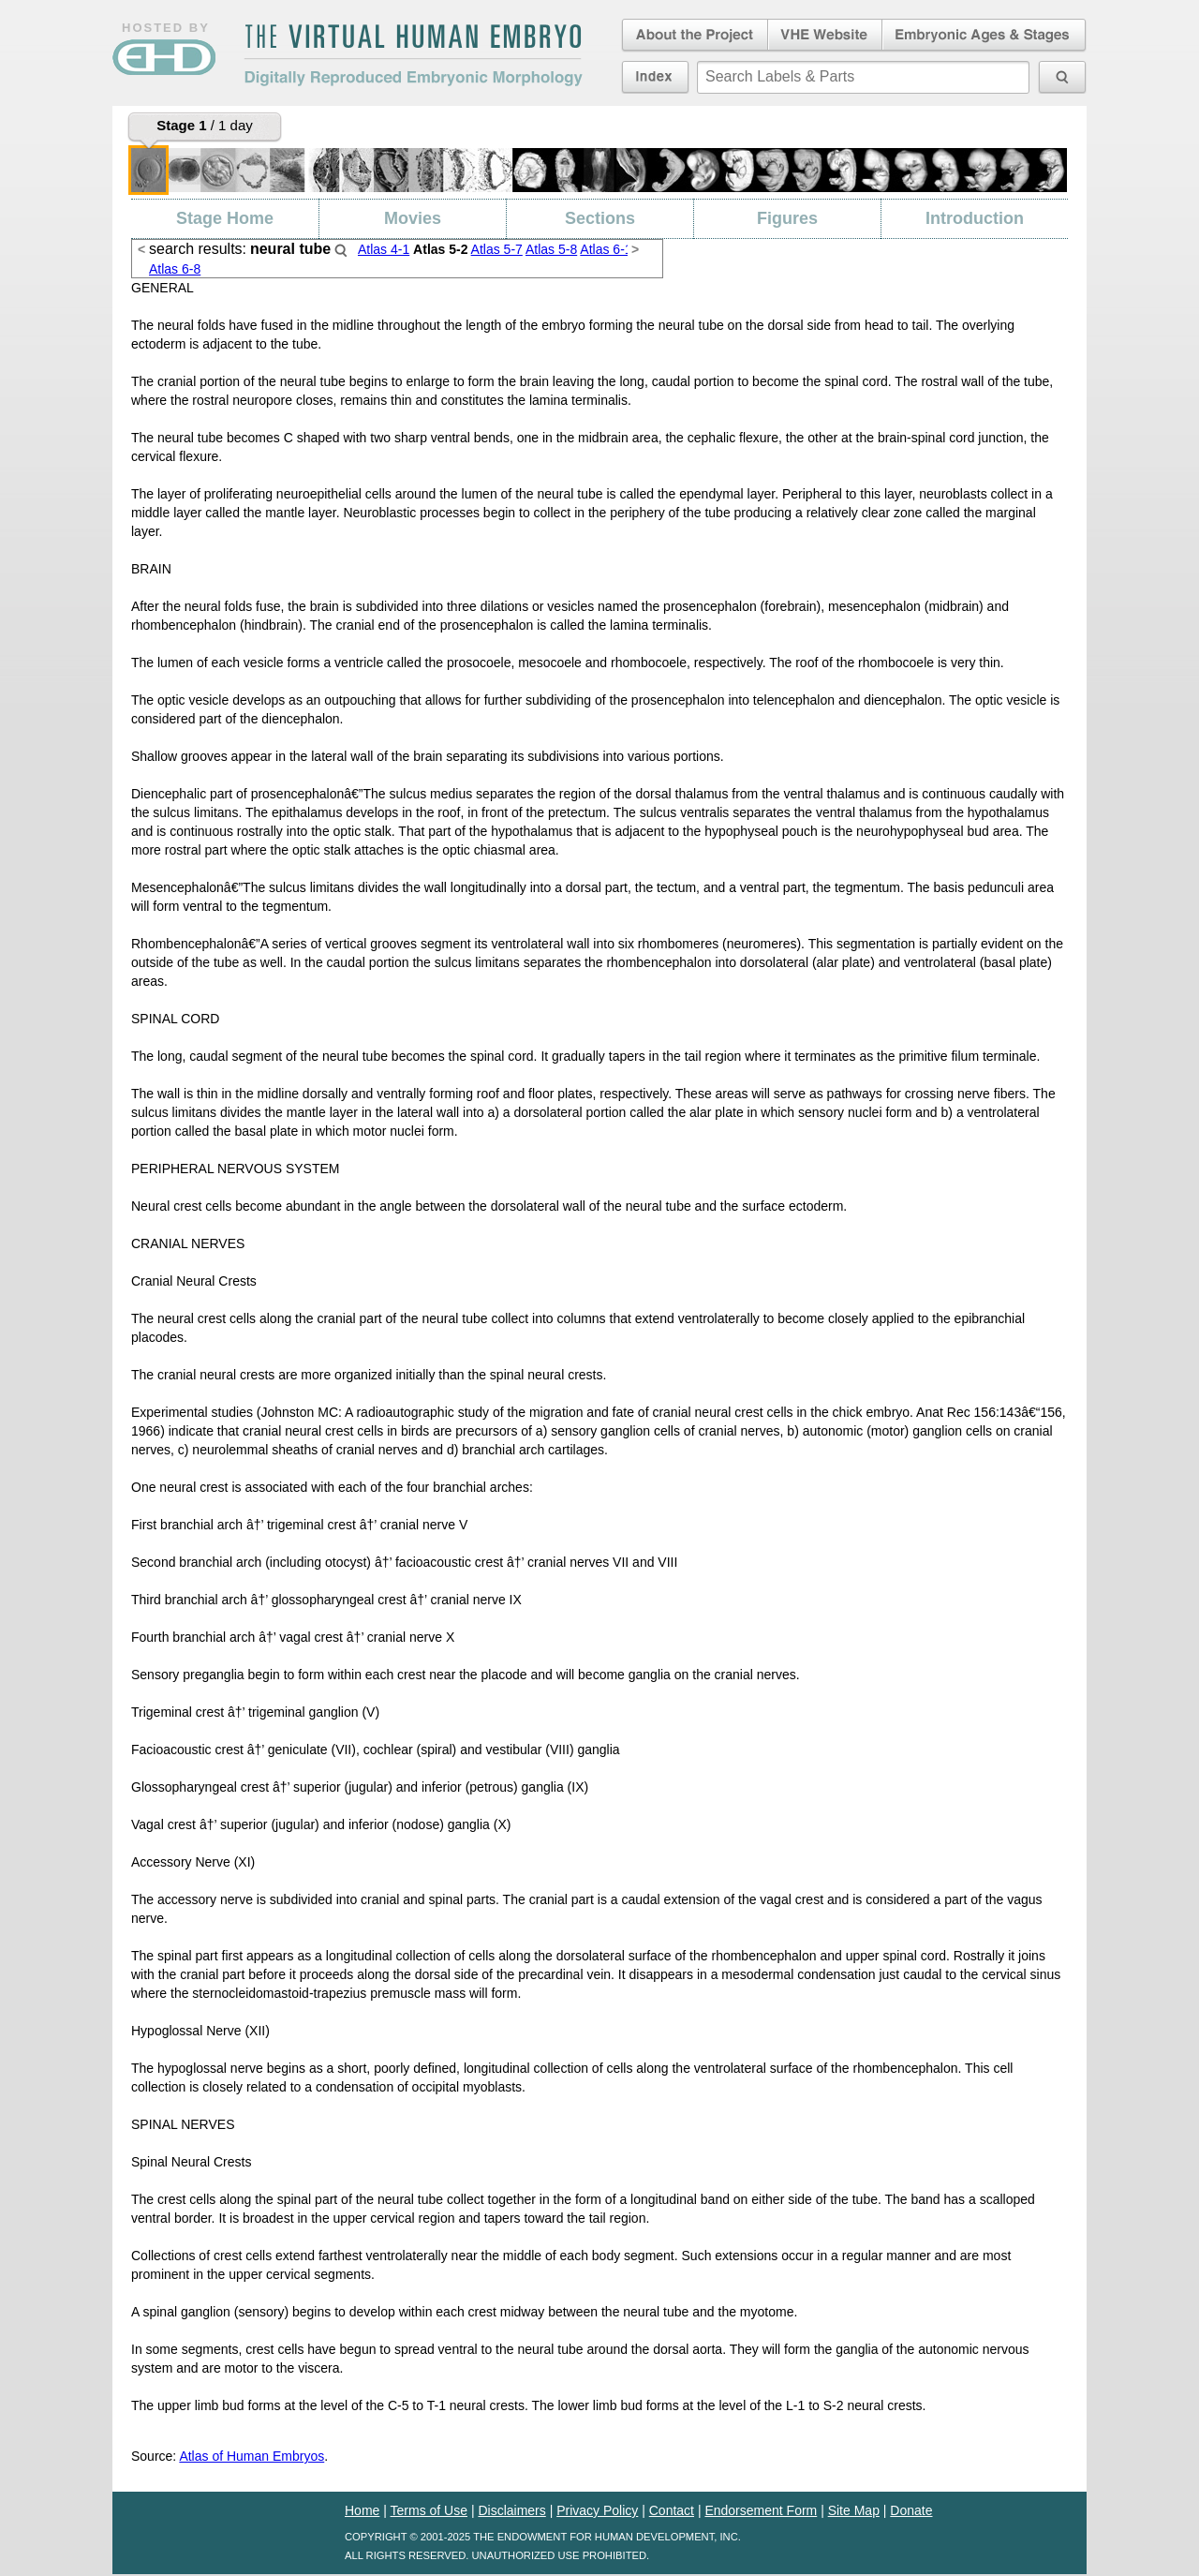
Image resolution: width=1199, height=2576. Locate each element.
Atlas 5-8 (551, 249)
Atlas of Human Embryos (251, 2456)
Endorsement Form (760, 2510)
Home (362, 2510)
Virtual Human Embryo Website (824, 35)
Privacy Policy (597, 2510)
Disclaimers (511, 2510)
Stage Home (225, 218)
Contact (671, 2510)
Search (341, 250)
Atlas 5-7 (497, 249)
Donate (911, 2510)
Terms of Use (429, 2510)
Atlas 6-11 (609, 249)
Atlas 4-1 (383, 249)
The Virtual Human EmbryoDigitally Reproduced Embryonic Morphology (413, 55)
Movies (412, 218)
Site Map (854, 2510)
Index (655, 77)
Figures (787, 218)
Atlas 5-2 (440, 249)
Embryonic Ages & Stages (984, 35)
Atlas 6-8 (174, 268)
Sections (600, 218)
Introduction (974, 218)
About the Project (693, 35)
